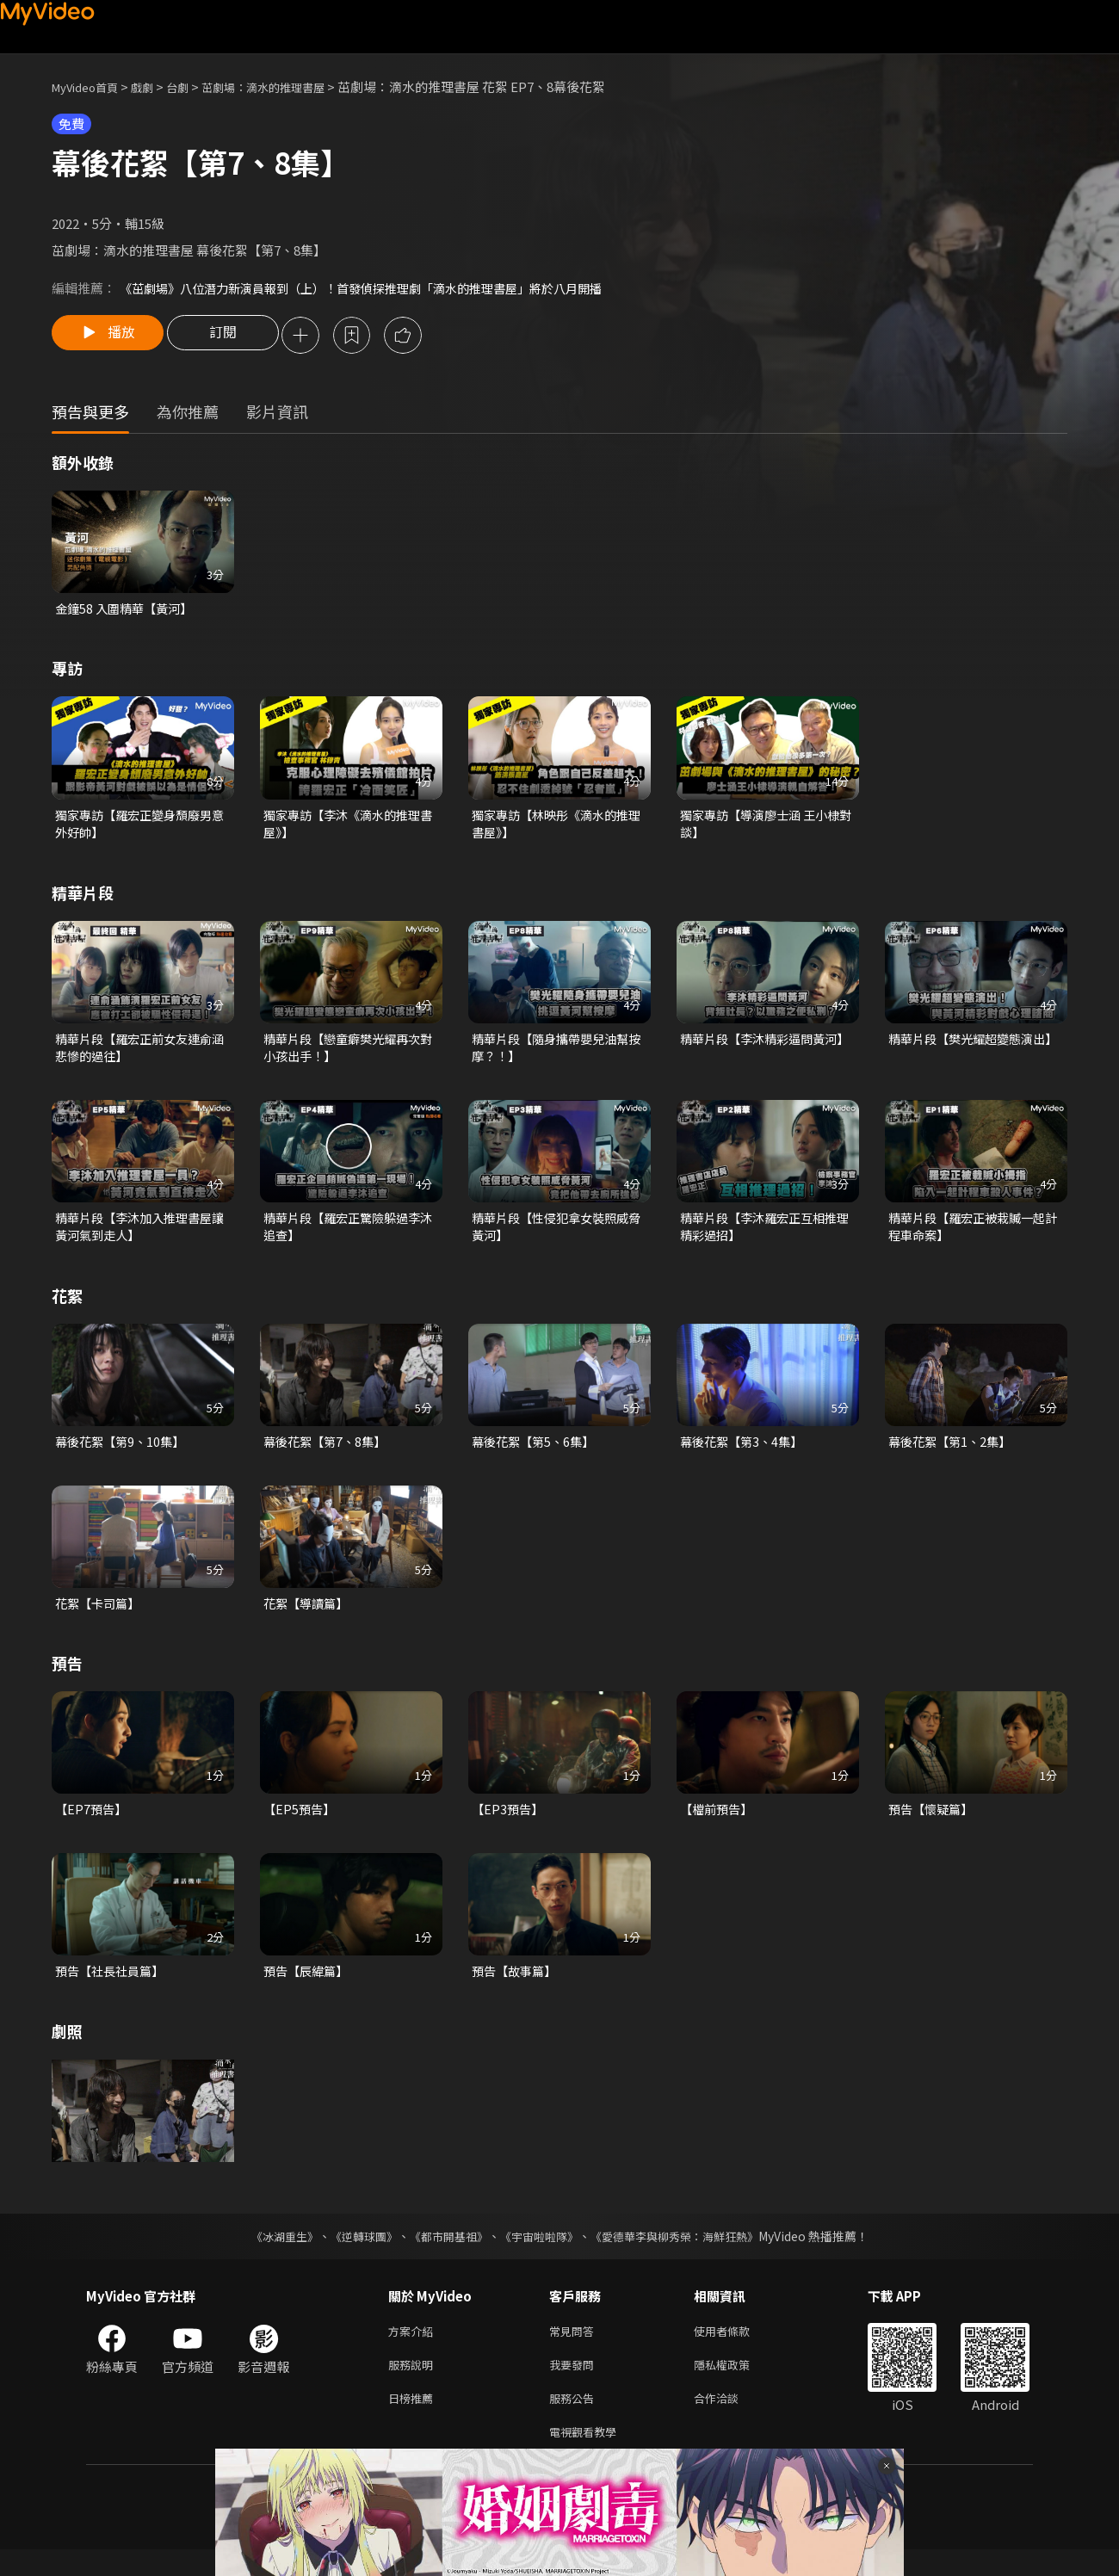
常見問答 (575, 2348)
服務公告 (575, 2421)
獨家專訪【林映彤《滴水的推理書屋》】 (556, 828)
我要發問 (575, 2384)
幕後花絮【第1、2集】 (953, 1453)
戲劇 (156, 86)
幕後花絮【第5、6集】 (537, 1453)
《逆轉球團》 (354, 2252)
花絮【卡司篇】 (100, 1617)
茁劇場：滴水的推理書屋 (291, 86)
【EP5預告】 (300, 1824)
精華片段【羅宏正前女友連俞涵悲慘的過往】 (139, 1054)
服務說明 (414, 2384)
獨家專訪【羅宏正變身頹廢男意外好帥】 (139, 828)
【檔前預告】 (718, 1824)
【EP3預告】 (509, 1824)
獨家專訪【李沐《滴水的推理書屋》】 (347, 828)
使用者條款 (736, 2348)
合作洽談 (730, 2421)
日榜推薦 (414, 2421)
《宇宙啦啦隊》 (540, 2252)
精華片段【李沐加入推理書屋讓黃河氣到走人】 (139, 1236)
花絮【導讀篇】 (308, 1617)
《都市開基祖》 (444, 2252)
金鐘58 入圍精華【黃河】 (128, 611)
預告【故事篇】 (517, 1987)
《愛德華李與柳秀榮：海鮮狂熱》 (685, 2252)
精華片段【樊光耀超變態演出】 (976, 1045)
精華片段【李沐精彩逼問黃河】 (768, 1045)
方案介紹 (414, 2348)
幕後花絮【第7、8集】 (328, 1453)
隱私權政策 (736, 2384)
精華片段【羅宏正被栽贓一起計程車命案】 (972, 1236)
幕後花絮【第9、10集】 (123, 1453)
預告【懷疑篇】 (933, 1824)
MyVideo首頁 (91, 86)
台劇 (194, 86)
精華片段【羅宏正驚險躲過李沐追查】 (347, 1236)
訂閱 (233, 336)
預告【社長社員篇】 (113, 1987)
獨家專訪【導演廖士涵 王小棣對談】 (765, 828)
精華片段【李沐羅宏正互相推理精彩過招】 (764, 1236)
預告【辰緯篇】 (308, 1987)
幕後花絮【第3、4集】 (745, 1453)
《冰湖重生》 (269, 2252)
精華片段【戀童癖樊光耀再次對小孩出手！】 (347, 1054)
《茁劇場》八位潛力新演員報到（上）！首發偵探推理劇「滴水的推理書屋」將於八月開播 (378, 288)
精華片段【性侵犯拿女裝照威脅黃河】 (556, 1236)
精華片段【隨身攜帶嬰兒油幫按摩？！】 (556, 1054)
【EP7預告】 (92, 1824)
